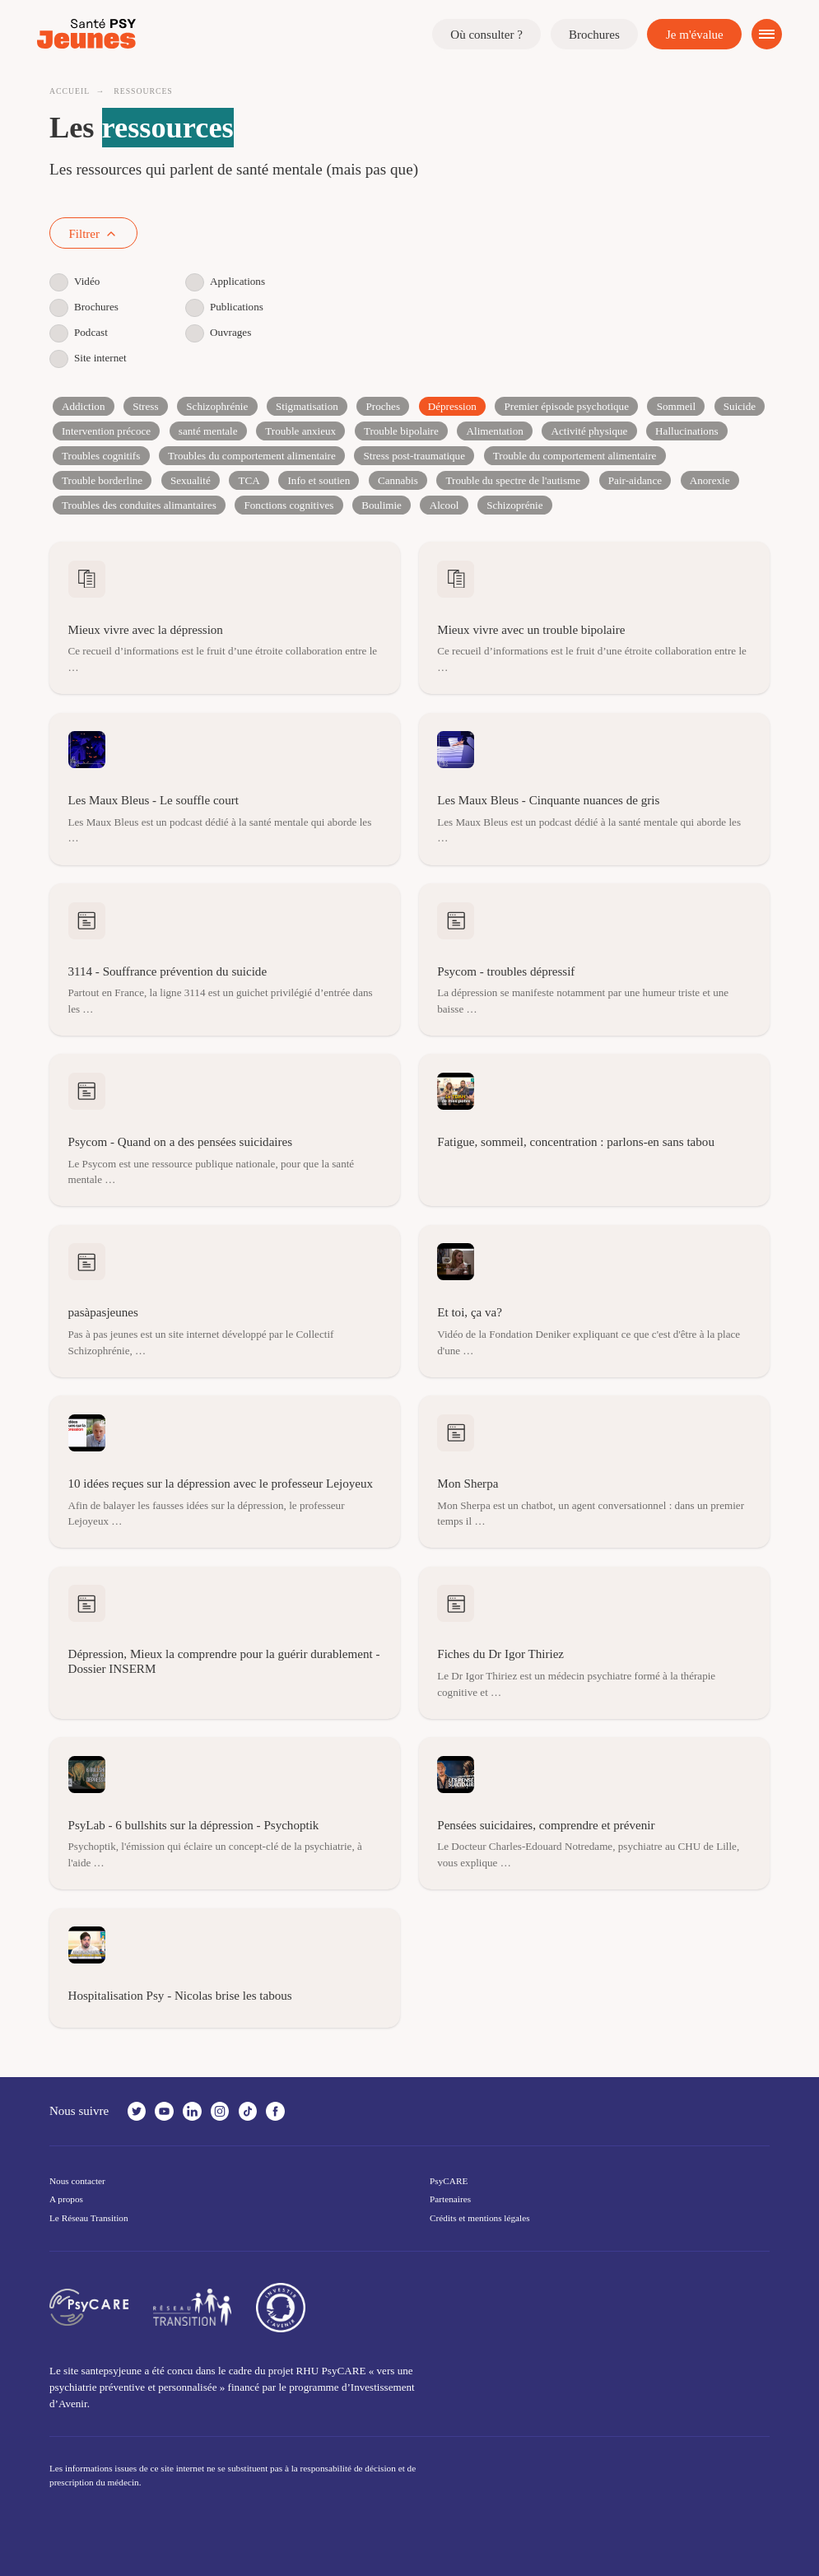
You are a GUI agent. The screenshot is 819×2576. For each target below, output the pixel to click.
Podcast (78, 332)
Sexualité (190, 480)
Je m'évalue (695, 34)
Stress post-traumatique (414, 456)
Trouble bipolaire (401, 431)
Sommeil (676, 406)
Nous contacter (77, 2181)
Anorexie (710, 480)
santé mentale (208, 431)
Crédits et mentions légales (480, 2218)
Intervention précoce (106, 431)
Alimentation (495, 431)
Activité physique (589, 431)
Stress (145, 406)
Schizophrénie (217, 406)
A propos (66, 2199)
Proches (383, 406)
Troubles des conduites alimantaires (139, 505)
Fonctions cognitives (289, 505)
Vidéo (74, 281)
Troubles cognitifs (101, 456)
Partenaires (450, 2199)
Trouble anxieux (300, 431)
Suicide (740, 406)
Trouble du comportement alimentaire (575, 456)
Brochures (594, 34)
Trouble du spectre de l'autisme (513, 480)
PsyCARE (449, 2181)
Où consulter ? (486, 34)
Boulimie (381, 505)
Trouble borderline (102, 480)
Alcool (444, 505)
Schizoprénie (514, 505)
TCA (248, 480)
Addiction (83, 406)
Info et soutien (318, 480)
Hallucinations (686, 431)
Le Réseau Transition (88, 2218)
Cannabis (398, 480)
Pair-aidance (635, 480)
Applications (225, 281)
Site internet (88, 358)
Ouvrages (218, 332)
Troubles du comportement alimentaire (252, 456)
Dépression (452, 406)
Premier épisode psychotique (567, 406)
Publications (224, 307)
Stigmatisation (307, 406)
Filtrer (94, 233)
